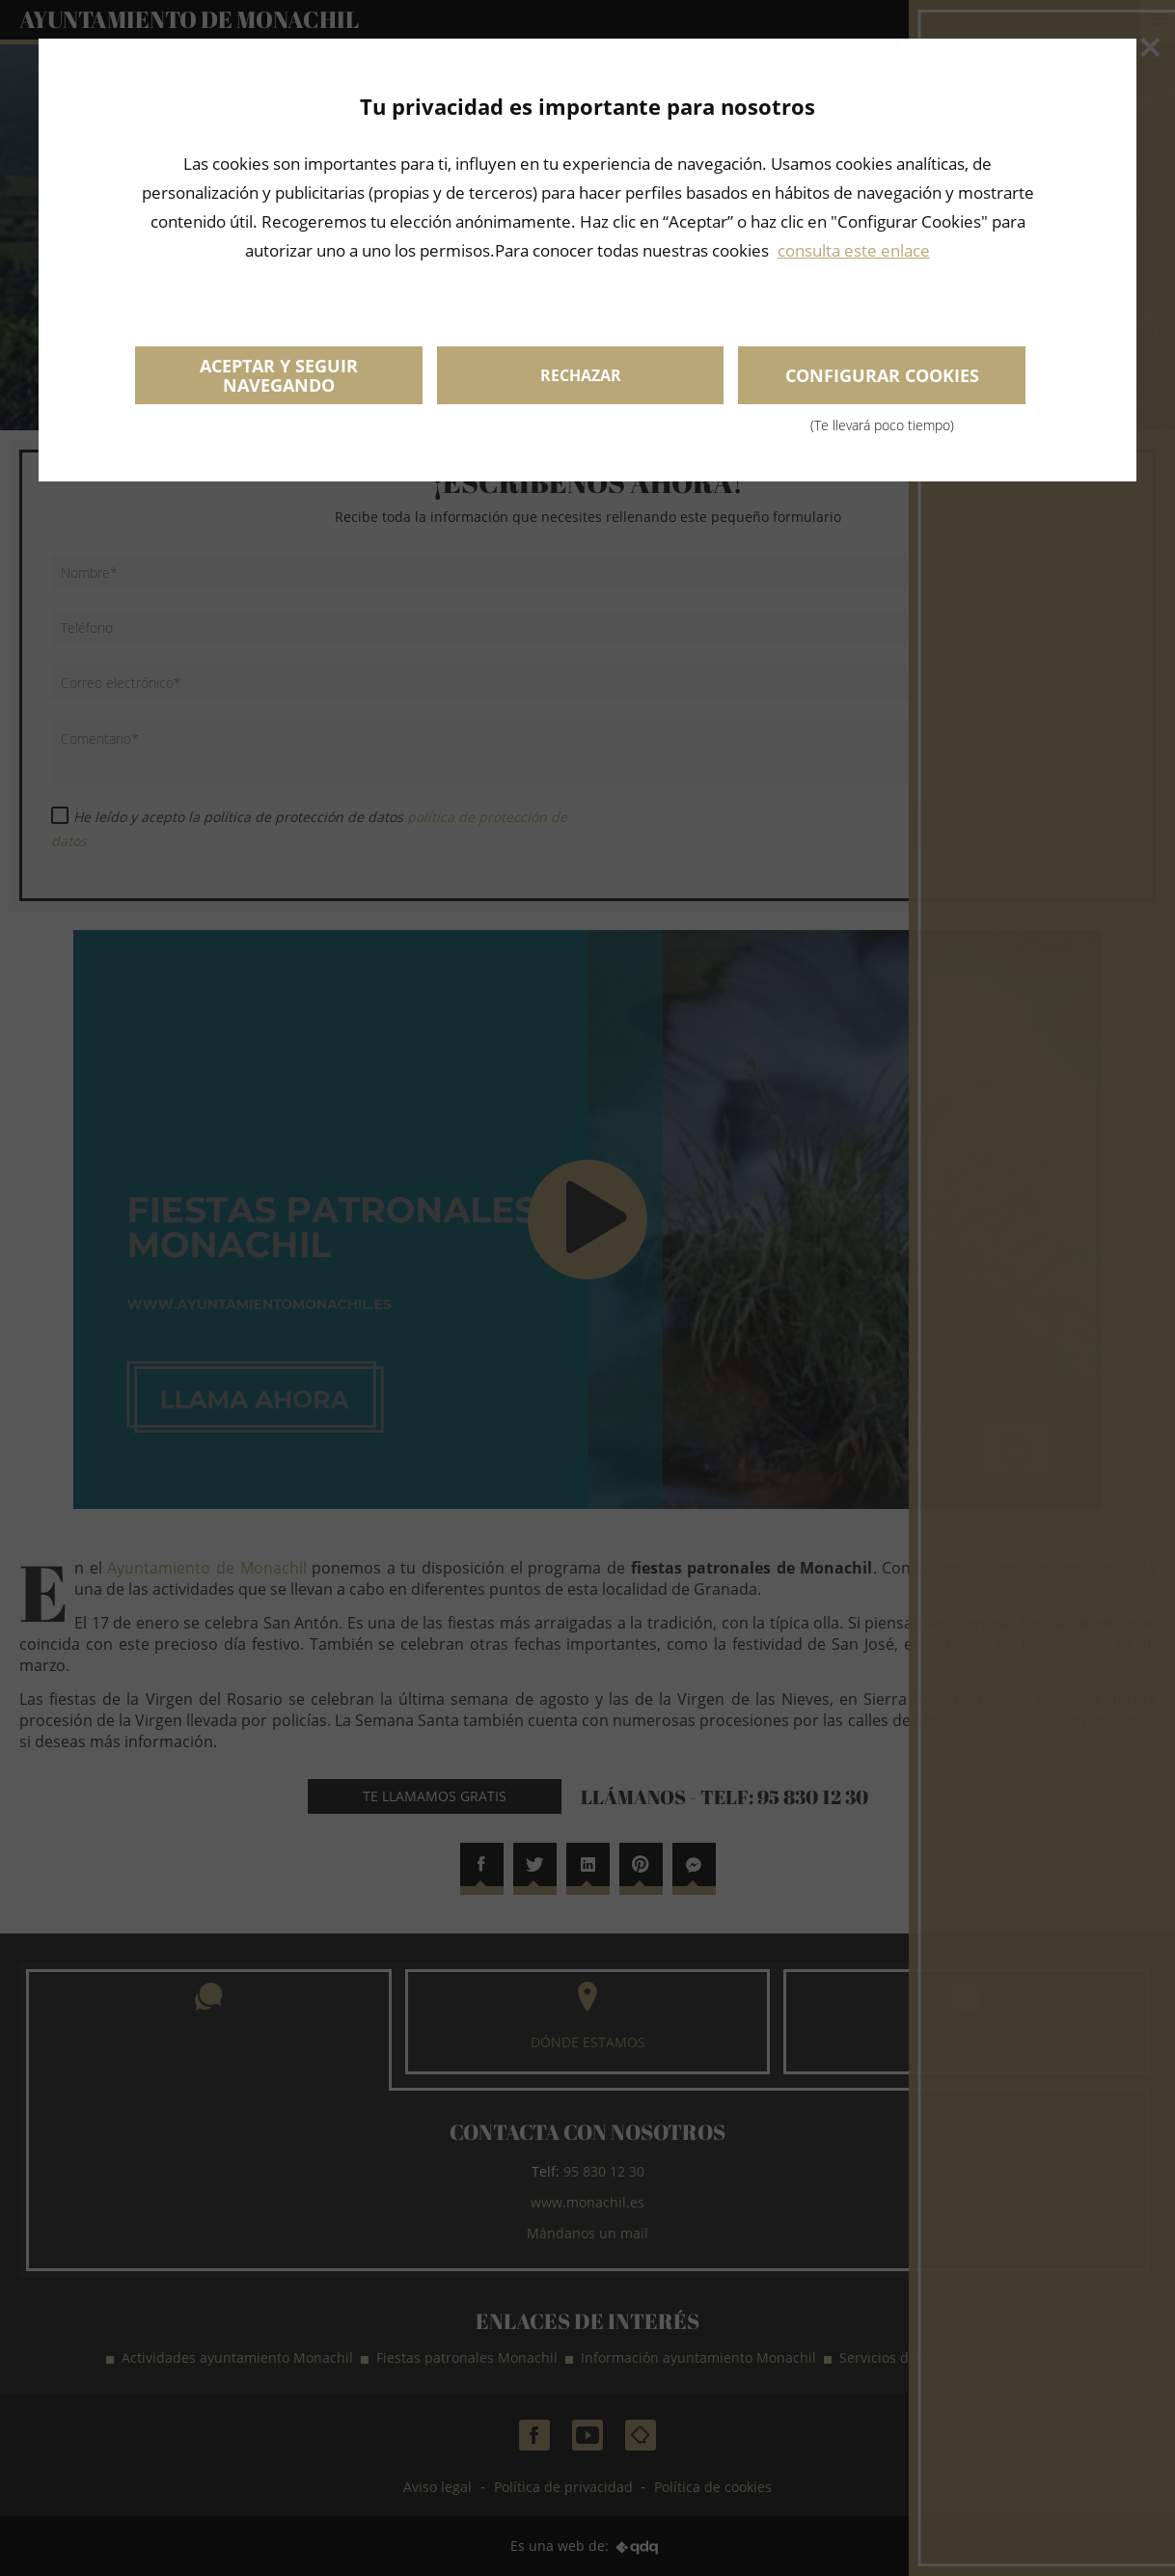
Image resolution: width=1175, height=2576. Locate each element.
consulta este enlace (854, 250)
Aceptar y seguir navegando (279, 375)
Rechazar (580, 375)
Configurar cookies (881, 384)
